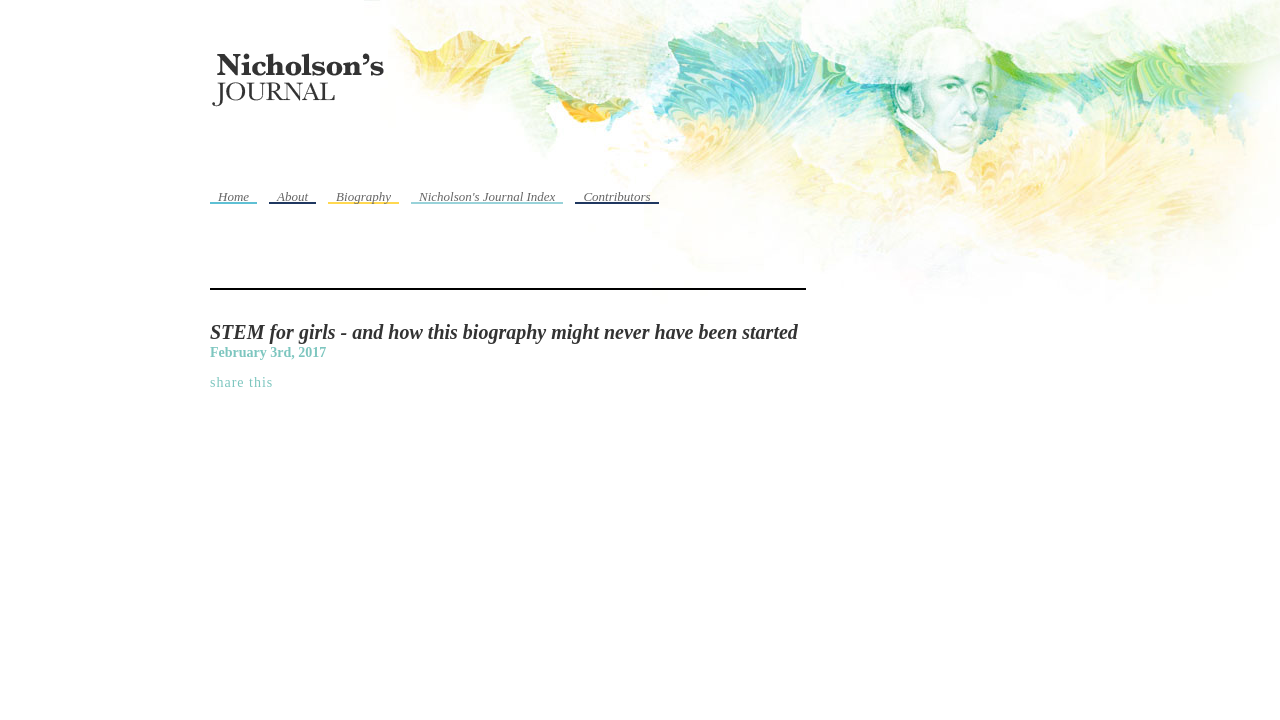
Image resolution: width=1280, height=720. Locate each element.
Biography (363, 196)
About (292, 196)
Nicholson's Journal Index (487, 196)
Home (233, 196)
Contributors (616, 196)
